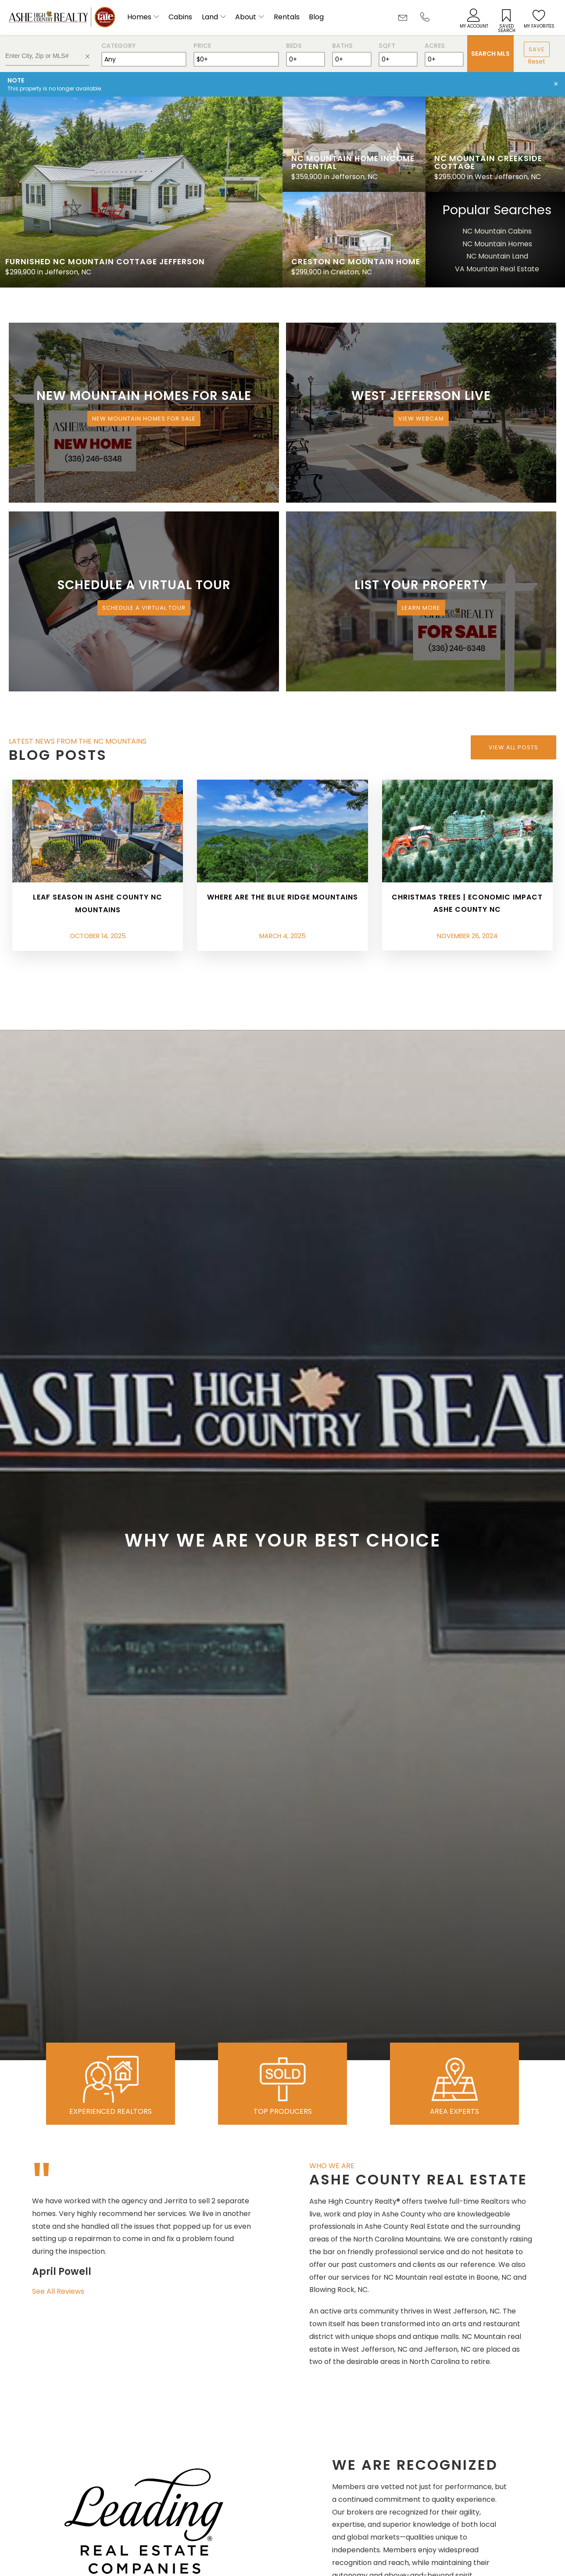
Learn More (421, 608)
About (245, 17)
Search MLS (490, 53)
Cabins (180, 17)
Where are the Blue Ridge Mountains (282, 897)
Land (210, 17)
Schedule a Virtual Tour (144, 608)
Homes (139, 17)
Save (537, 49)
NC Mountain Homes (497, 244)
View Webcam (421, 418)
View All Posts (513, 747)
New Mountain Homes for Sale (144, 418)
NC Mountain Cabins (497, 231)
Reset (536, 61)
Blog (316, 17)
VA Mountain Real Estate (497, 269)
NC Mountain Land (497, 256)
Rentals (287, 17)
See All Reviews (58, 2291)
